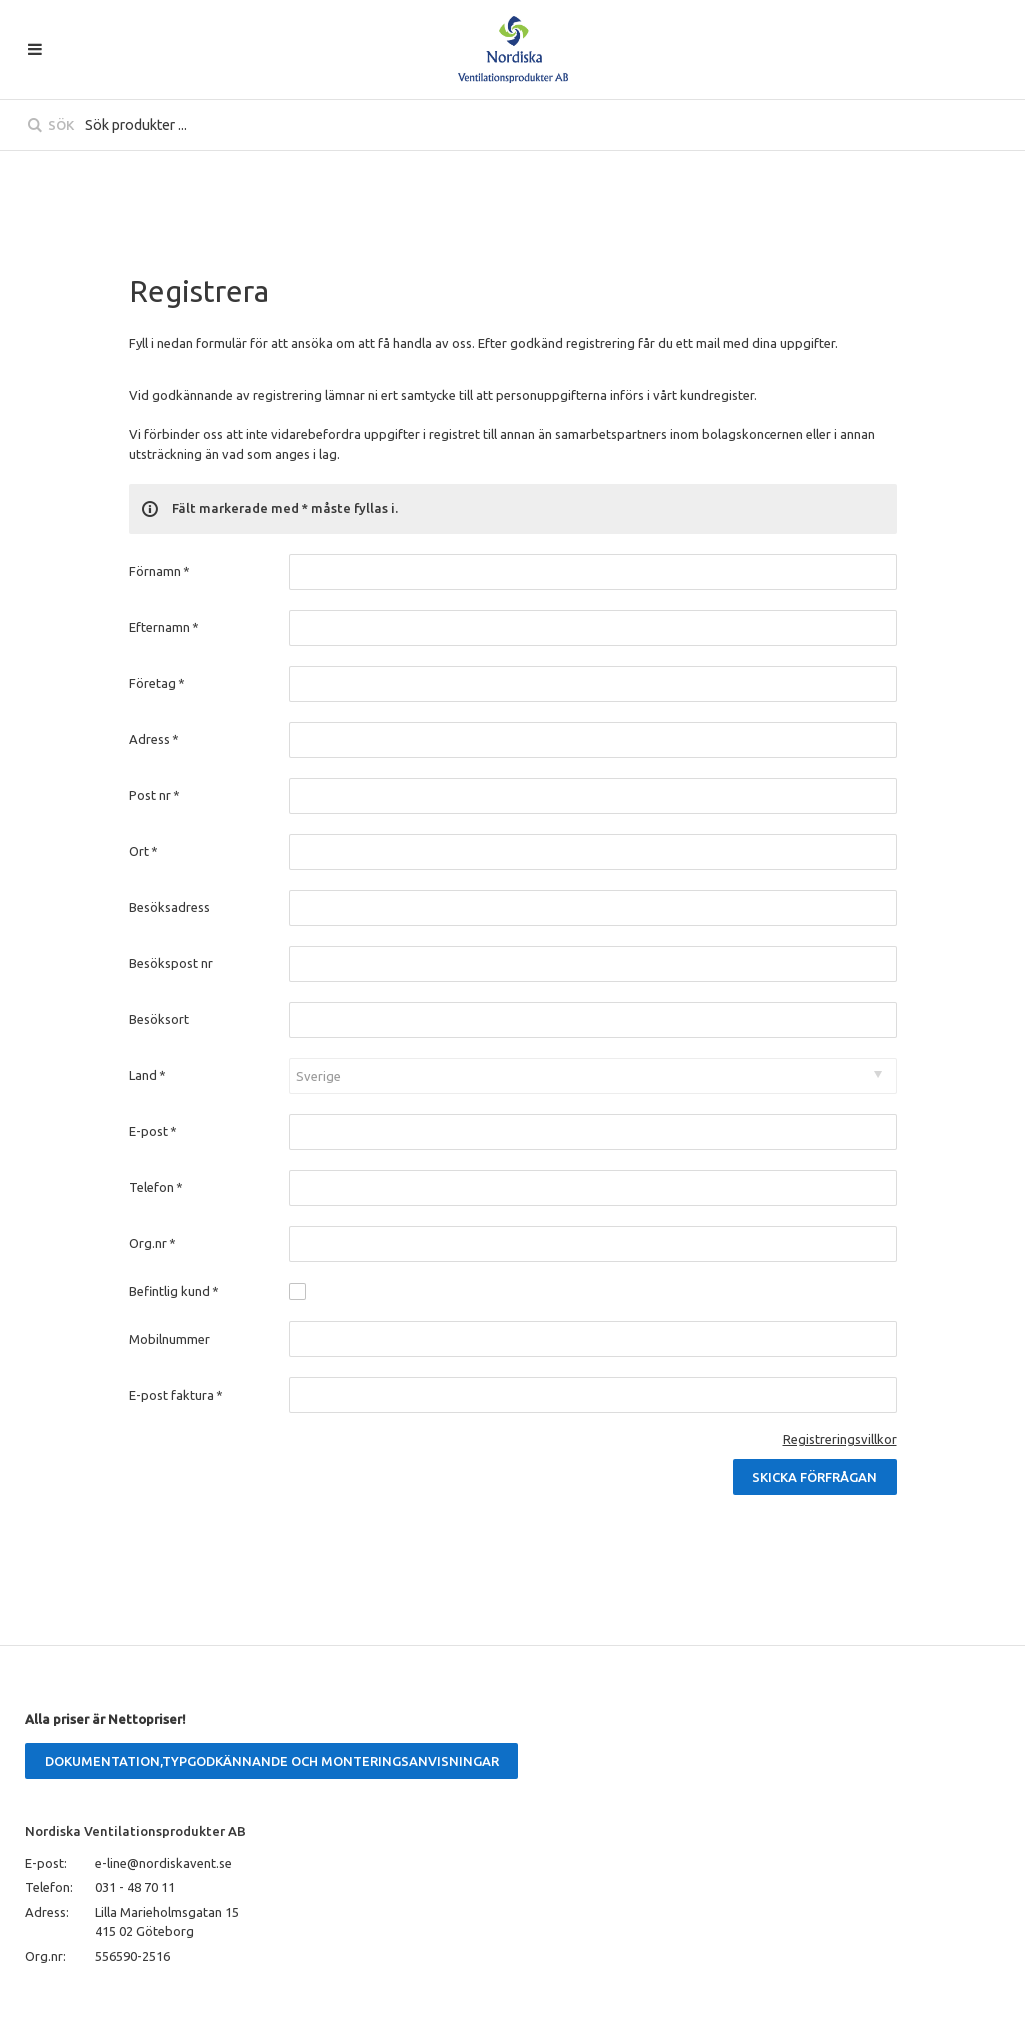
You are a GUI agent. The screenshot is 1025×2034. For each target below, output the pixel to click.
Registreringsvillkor (840, 1439)
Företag (157, 683)
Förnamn (160, 571)
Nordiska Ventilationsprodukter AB (135, 1831)
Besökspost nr (171, 963)
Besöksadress (169, 907)
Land (148, 1075)
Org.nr (153, 1243)
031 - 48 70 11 (135, 1887)
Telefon (156, 1187)
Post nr (155, 795)
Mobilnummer (169, 1339)
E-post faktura (176, 1395)
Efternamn (164, 627)
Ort (144, 851)
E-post (153, 1131)
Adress (154, 739)
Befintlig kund (174, 1291)
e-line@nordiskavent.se (163, 1863)
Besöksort (159, 1019)
